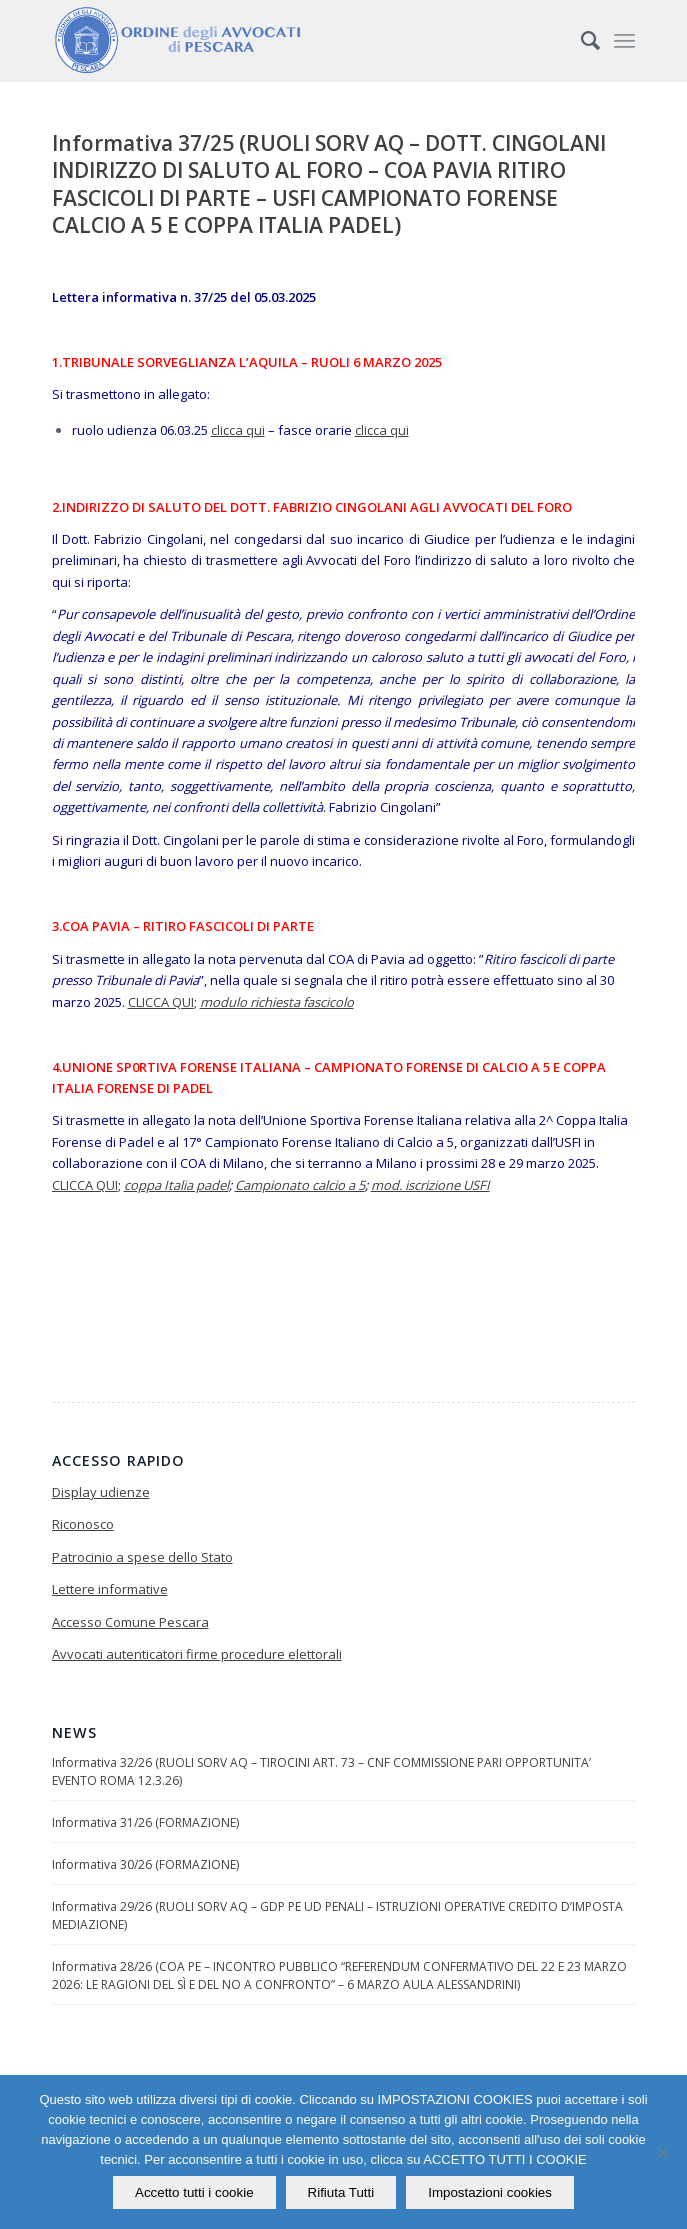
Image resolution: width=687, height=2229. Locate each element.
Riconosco (83, 1524)
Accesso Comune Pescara (130, 1622)
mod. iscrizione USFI (430, 1185)
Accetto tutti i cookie (194, 2192)
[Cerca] (580, 40)
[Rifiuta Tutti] (662, 2152)
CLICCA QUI (161, 1002)
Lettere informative (110, 1589)
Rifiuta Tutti (341, 2192)
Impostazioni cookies (490, 2192)
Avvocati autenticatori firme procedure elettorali (197, 1654)
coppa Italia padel (176, 1185)
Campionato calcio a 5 (300, 1185)
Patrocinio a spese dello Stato (142, 1557)
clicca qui (238, 430)
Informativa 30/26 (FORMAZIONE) (145, 1864)
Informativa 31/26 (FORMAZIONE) (145, 1822)
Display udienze (101, 1492)
